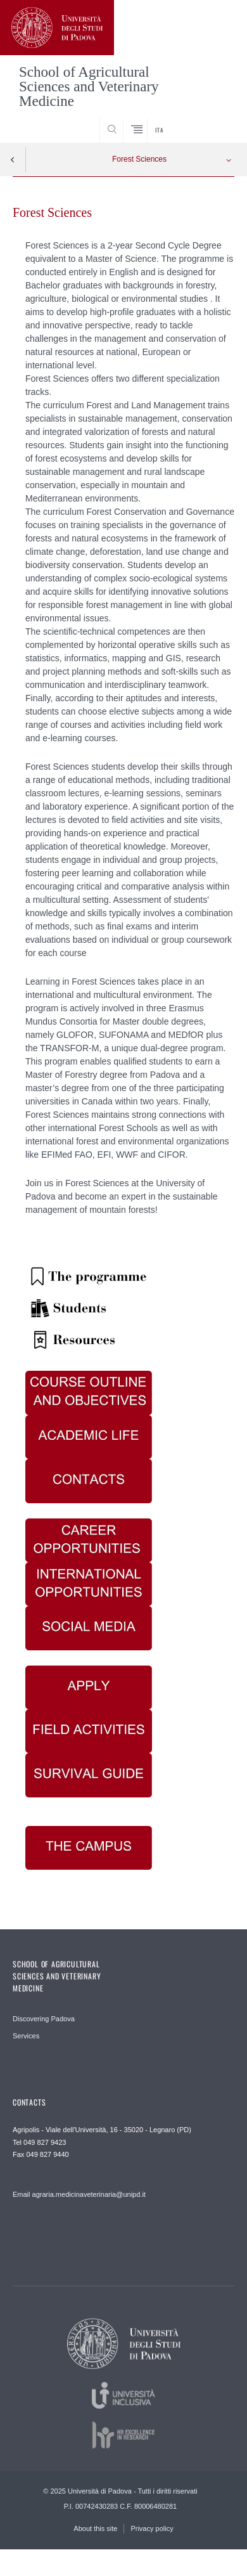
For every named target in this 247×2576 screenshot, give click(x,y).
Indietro (12, 159)
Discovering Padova (44, 2019)
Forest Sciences (139, 159)
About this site (95, 2528)
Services (26, 2036)
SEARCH (213, 119)
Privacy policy (151, 2528)
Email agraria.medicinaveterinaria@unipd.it (79, 2194)
